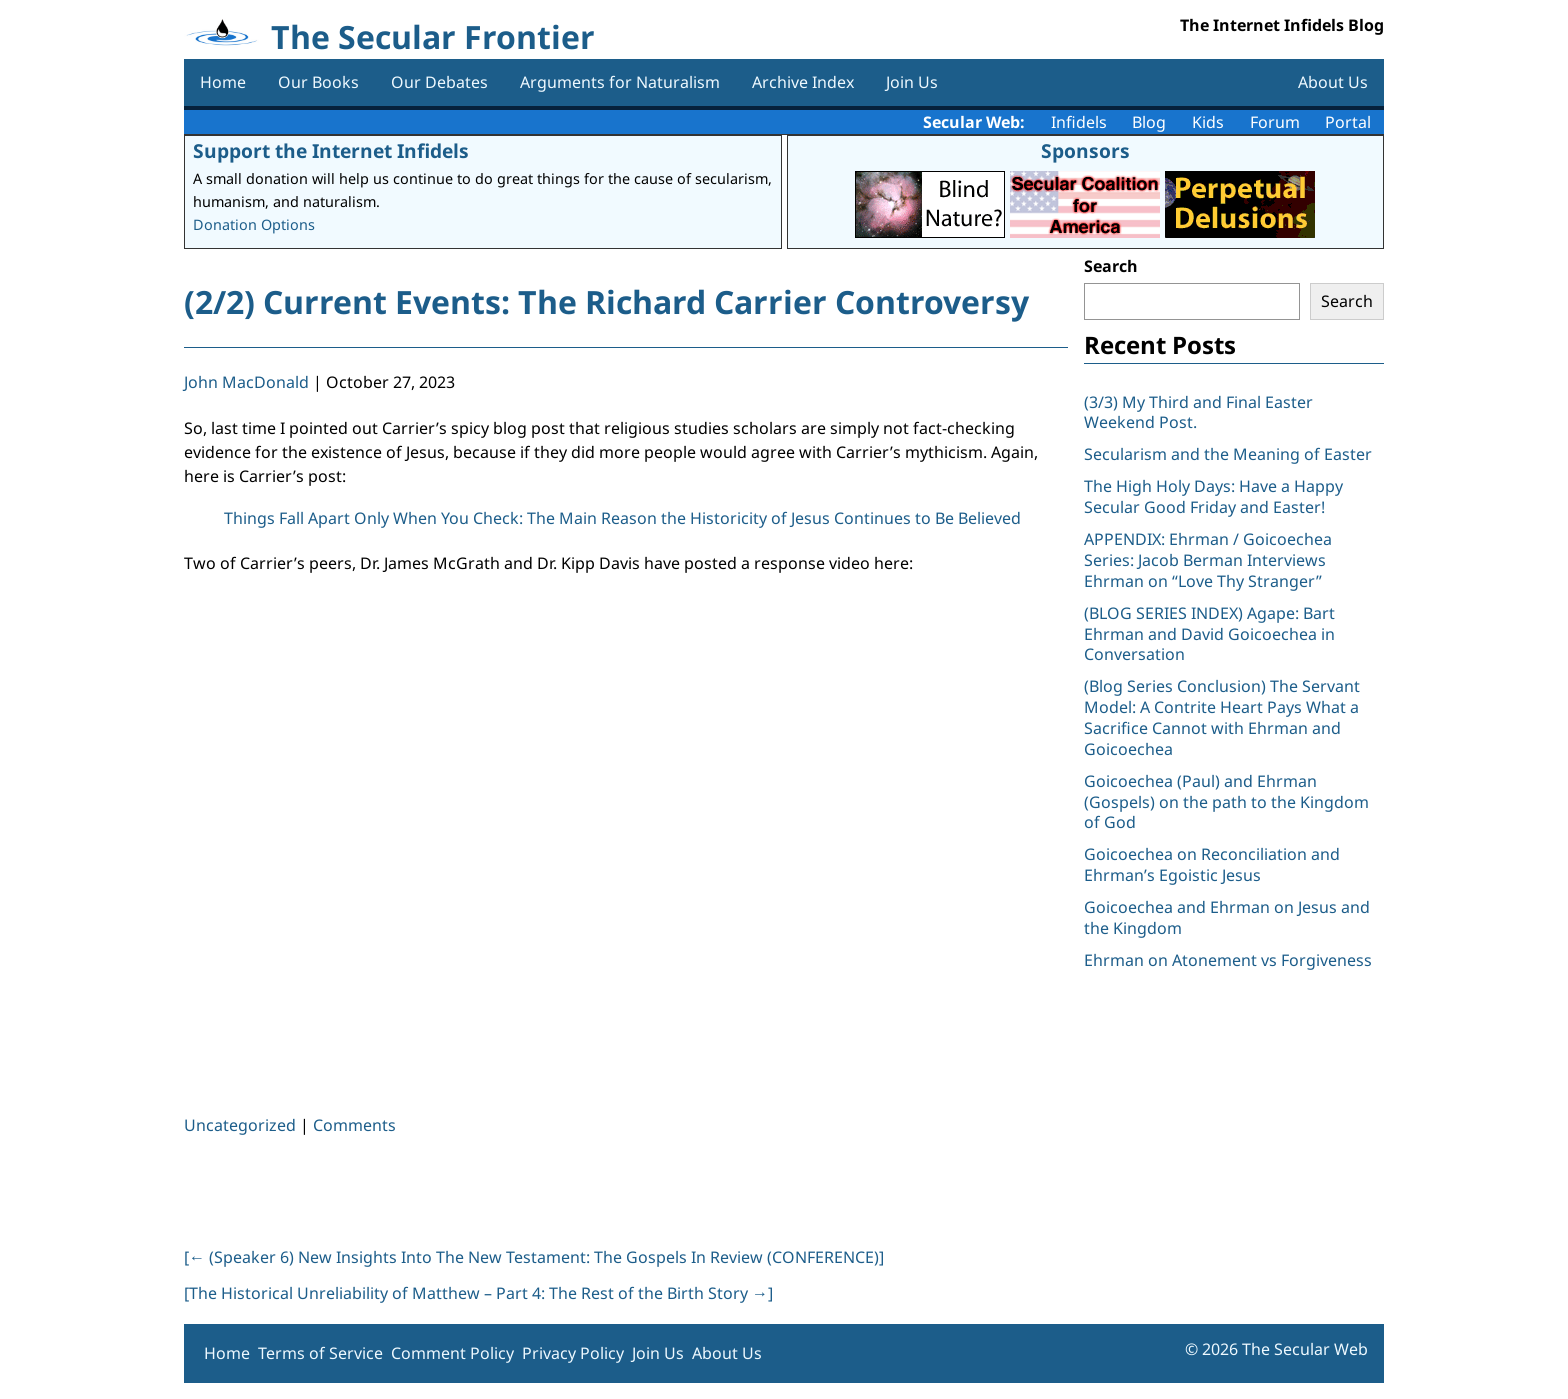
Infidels (1079, 122)
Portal (1348, 122)
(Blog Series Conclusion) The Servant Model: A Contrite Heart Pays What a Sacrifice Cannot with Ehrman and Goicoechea (1222, 717)
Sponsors (1085, 150)
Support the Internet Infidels (331, 150)
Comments (354, 1125)
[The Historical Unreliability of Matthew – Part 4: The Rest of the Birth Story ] (478, 1293)
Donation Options (254, 224)
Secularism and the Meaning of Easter (1228, 454)
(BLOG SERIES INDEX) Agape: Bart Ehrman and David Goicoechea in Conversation (1209, 634)
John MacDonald (246, 382)
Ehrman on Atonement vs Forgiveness (1228, 960)
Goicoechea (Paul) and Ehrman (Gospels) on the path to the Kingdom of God (1226, 802)
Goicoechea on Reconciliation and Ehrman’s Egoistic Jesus (1212, 864)
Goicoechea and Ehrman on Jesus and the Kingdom (1227, 917)
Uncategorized (240, 1125)
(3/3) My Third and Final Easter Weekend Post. (1198, 412)
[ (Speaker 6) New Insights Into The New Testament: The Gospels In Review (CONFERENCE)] (534, 1257)
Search (1111, 266)
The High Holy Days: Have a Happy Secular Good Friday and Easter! (1213, 496)
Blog (1149, 122)
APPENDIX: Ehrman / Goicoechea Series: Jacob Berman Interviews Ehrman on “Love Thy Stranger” (1208, 560)
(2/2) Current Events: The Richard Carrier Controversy (606, 301)
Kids (1208, 122)
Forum (1275, 122)
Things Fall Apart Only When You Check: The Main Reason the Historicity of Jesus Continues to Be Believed (622, 518)
